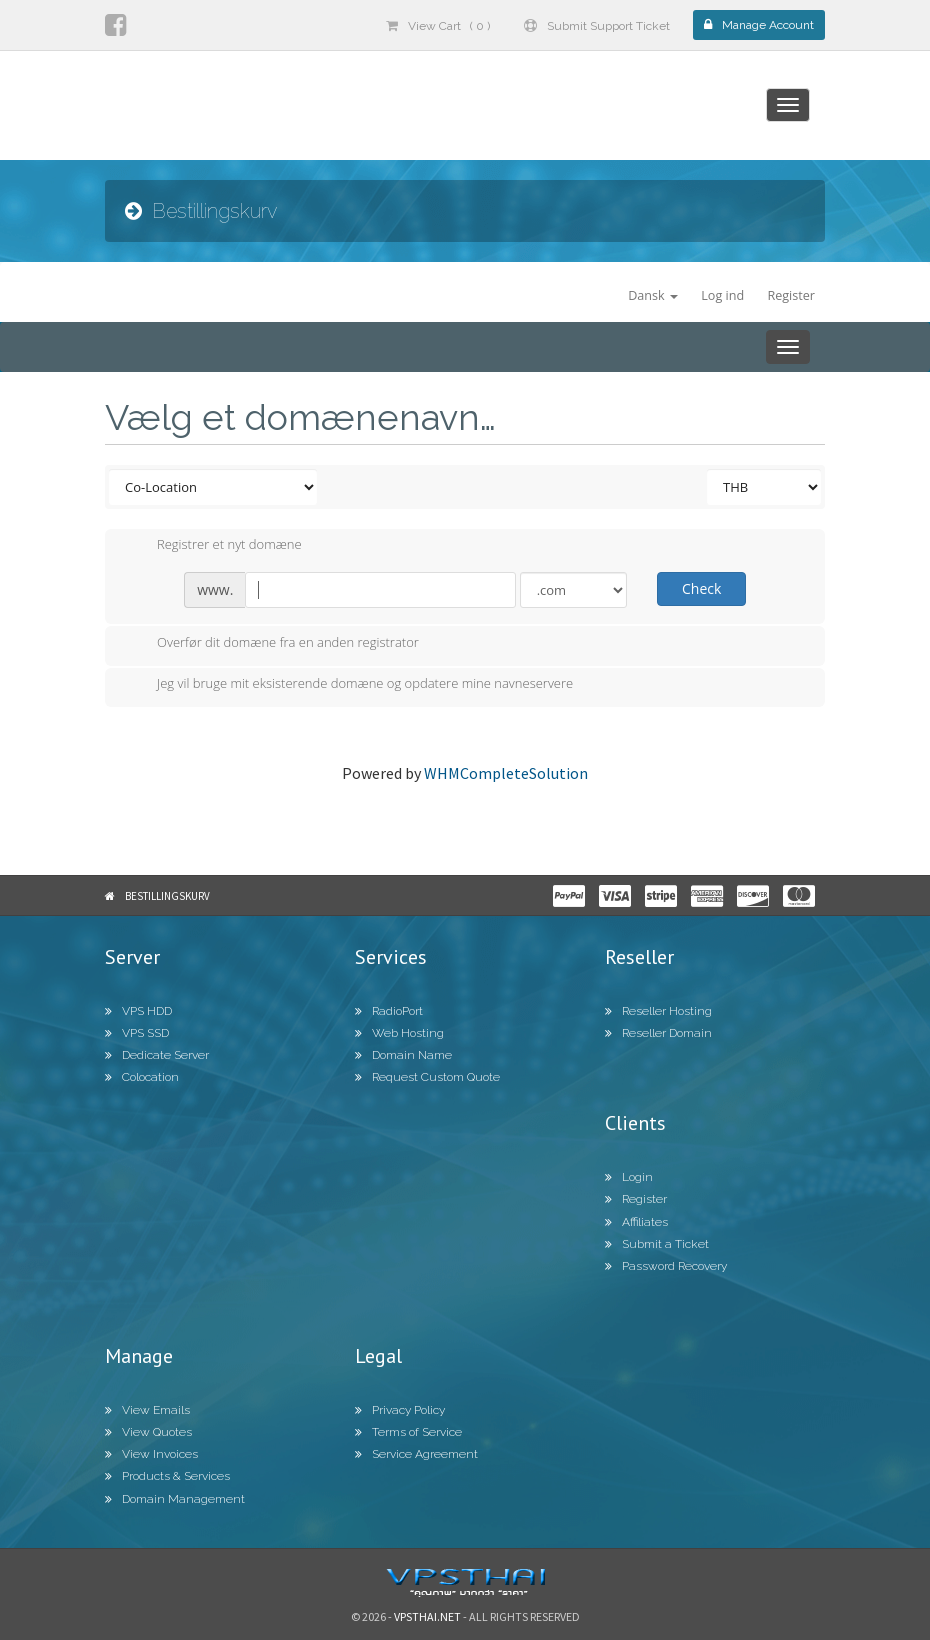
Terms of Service (408, 1432)
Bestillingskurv (167, 896)
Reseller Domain (658, 1033)
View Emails (147, 1410)
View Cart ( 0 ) (438, 26)
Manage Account (759, 25)
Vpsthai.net (427, 1616)
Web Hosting (399, 1033)
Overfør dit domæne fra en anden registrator (272, 644)
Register (791, 295)
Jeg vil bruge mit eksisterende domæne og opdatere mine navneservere (349, 685)
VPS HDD (138, 1011)
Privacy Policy (400, 1410)
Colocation (142, 1077)
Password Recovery (666, 1266)
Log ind (722, 295)
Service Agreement (416, 1454)
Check (701, 588)
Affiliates (636, 1222)
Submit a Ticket (657, 1244)
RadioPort (389, 1011)
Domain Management (175, 1499)
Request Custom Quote (427, 1077)
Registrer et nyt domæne (213, 546)
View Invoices (151, 1454)
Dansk (653, 295)
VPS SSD (137, 1033)
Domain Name (403, 1055)
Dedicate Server (157, 1055)
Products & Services (167, 1476)
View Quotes (148, 1432)
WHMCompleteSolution (506, 773)
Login (629, 1177)
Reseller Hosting (658, 1011)
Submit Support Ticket (597, 26)
